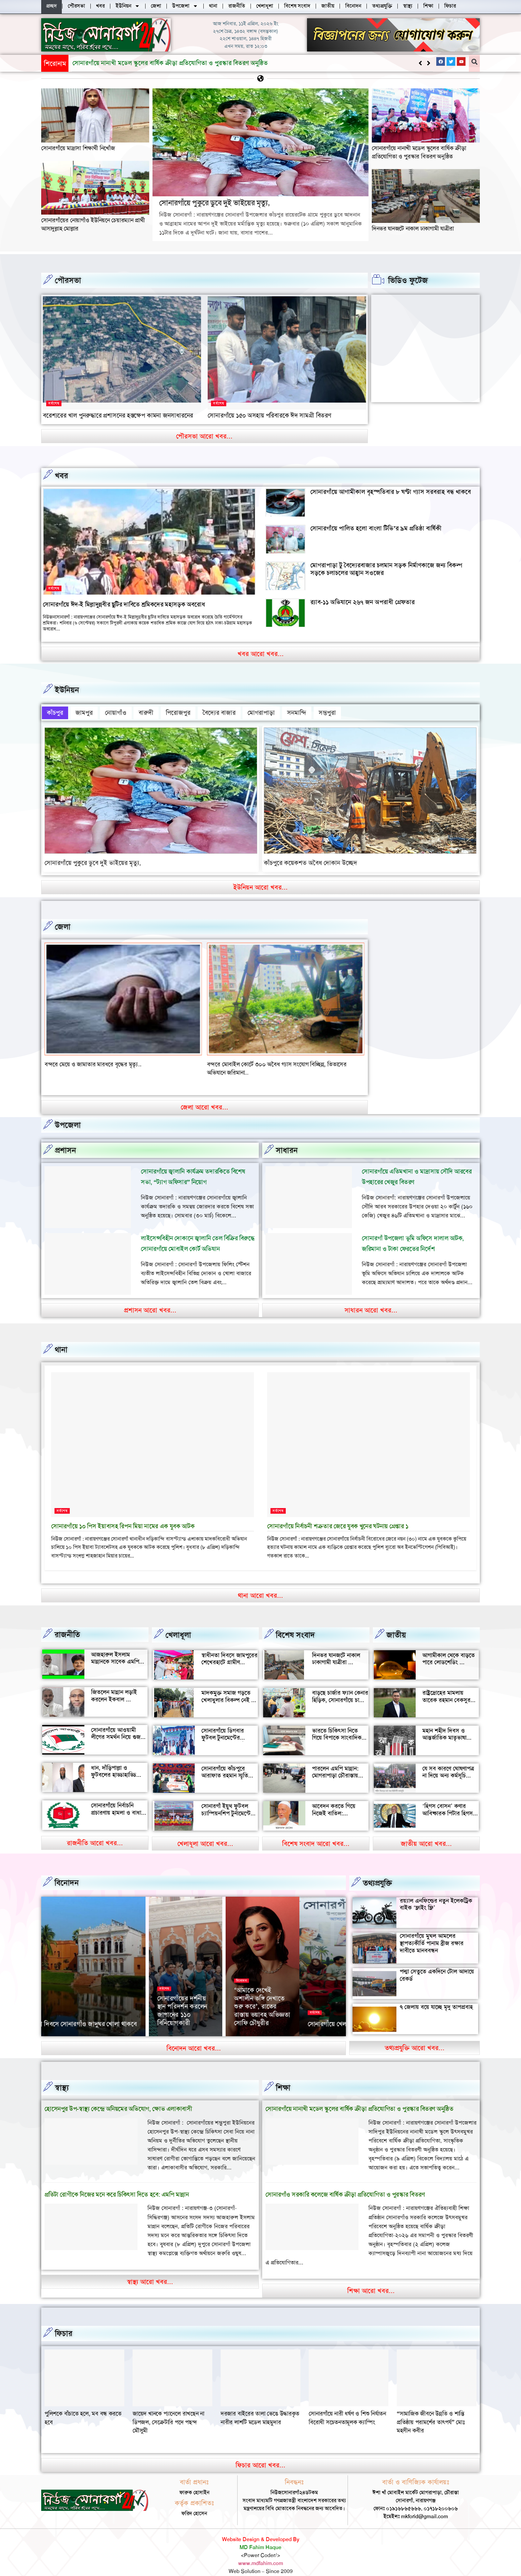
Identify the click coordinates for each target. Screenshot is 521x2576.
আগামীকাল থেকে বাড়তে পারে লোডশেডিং (448, 1648)
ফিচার (63, 2323)
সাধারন (287, 1140)
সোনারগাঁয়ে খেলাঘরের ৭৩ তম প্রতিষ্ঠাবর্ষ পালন (104, 2013)
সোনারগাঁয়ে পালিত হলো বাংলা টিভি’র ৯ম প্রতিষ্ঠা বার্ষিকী (376, 528)
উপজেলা (68, 1114)
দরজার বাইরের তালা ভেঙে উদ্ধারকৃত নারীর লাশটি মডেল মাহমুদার (348, 2407)
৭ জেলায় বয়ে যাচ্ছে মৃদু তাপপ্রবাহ (436, 1996)
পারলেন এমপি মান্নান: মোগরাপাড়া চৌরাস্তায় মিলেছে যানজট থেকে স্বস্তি (339, 1765)
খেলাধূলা (178, 1624)
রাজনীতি (67, 1624)
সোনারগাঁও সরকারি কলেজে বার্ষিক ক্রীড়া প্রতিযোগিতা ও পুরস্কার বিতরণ (345, 2183)
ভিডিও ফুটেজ (408, 280)
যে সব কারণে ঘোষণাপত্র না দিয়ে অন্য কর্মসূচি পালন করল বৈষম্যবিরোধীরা (448, 1768)
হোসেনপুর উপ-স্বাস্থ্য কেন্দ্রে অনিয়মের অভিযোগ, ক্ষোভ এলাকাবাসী (118, 2098)
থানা (61, 1339)
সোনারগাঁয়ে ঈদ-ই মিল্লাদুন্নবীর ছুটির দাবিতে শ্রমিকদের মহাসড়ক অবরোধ (124, 604)
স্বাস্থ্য (62, 2077)
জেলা (62, 924)
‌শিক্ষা (283, 2077)
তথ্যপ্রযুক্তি (377, 1872)
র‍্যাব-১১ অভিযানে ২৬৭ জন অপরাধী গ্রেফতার (362, 602)
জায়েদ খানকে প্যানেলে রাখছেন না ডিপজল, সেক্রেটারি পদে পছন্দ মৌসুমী (256, 2411)
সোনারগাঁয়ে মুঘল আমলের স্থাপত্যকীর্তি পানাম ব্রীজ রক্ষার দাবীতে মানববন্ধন (432, 1932)
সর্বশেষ (53, 403)
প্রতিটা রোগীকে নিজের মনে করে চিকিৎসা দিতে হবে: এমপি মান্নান (117, 2183)
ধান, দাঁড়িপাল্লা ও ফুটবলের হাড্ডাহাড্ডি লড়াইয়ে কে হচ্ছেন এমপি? (113, 1767)
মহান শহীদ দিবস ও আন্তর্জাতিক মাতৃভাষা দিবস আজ (444, 1727)
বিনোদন (66, 1872)
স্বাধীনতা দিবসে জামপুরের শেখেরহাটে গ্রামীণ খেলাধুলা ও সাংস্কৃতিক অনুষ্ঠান (229, 1655)
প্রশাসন (65, 1140)
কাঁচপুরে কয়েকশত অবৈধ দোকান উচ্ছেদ (310, 860)
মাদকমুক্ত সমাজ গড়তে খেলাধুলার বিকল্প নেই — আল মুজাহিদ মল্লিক (229, 1689)
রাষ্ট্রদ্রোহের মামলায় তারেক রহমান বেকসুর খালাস (446, 1689)
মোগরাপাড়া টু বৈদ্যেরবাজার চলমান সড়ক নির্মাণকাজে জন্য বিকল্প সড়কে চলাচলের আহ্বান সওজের (386, 569)
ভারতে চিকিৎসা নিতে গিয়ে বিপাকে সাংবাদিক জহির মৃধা (337, 1727)
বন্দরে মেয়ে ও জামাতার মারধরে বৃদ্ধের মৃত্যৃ (253, 1062)
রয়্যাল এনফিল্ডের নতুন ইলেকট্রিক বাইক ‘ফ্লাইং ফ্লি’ (436, 1893)
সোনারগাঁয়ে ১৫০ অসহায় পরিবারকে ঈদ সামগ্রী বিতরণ (269, 415)
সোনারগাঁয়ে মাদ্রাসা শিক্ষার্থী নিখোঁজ (78, 148)
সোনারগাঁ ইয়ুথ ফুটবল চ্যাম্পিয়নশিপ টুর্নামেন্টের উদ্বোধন (227, 1802)
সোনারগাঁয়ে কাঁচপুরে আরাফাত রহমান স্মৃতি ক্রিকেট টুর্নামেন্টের (224, 1765)
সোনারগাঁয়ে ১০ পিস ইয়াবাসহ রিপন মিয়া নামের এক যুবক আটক (123, 1515)
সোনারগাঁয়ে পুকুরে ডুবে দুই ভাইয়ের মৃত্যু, (120, 63)
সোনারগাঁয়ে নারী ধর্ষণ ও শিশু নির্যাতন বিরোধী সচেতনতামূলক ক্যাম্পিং (435, 2407)
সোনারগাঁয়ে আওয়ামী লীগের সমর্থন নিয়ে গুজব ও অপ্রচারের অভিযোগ (117, 1726)
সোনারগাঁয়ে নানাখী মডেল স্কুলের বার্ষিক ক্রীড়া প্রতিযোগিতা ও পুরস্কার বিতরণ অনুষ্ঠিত (419, 152)
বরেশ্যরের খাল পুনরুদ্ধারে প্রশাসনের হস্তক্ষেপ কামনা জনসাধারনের (118, 415)
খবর (61, 475)
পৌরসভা (68, 280)
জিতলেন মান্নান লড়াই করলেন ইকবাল (114, 1685)
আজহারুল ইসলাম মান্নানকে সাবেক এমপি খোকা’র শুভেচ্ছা (115, 1651)
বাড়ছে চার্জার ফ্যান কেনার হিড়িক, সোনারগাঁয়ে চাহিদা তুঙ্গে (340, 1689)
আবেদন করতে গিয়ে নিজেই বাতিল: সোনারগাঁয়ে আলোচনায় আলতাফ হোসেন (336, 1806)
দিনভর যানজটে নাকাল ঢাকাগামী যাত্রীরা (413, 228)
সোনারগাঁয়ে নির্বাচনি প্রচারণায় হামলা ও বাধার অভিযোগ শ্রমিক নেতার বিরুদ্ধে (118, 1805)
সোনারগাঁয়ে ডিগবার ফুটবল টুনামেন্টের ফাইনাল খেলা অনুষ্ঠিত (225, 1727)
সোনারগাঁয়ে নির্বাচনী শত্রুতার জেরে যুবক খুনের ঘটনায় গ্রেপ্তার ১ (337, 1515)
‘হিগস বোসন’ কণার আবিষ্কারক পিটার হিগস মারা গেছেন (447, 1802)
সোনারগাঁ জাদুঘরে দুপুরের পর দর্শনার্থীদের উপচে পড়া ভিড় (232, 2004)
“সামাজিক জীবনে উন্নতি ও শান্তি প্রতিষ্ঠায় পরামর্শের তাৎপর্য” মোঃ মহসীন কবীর (79, 2411)
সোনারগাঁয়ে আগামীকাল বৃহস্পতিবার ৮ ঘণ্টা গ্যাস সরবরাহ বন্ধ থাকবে (390, 491)
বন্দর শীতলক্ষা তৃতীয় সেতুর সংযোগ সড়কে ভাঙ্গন (97, 1062)
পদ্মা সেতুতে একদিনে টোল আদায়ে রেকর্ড (437, 1964)
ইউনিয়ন (67, 690)
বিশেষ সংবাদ (295, 1624)
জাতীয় (396, 1624)
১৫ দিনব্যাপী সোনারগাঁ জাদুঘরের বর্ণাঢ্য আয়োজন (307, 2004)
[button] (428, 63)
